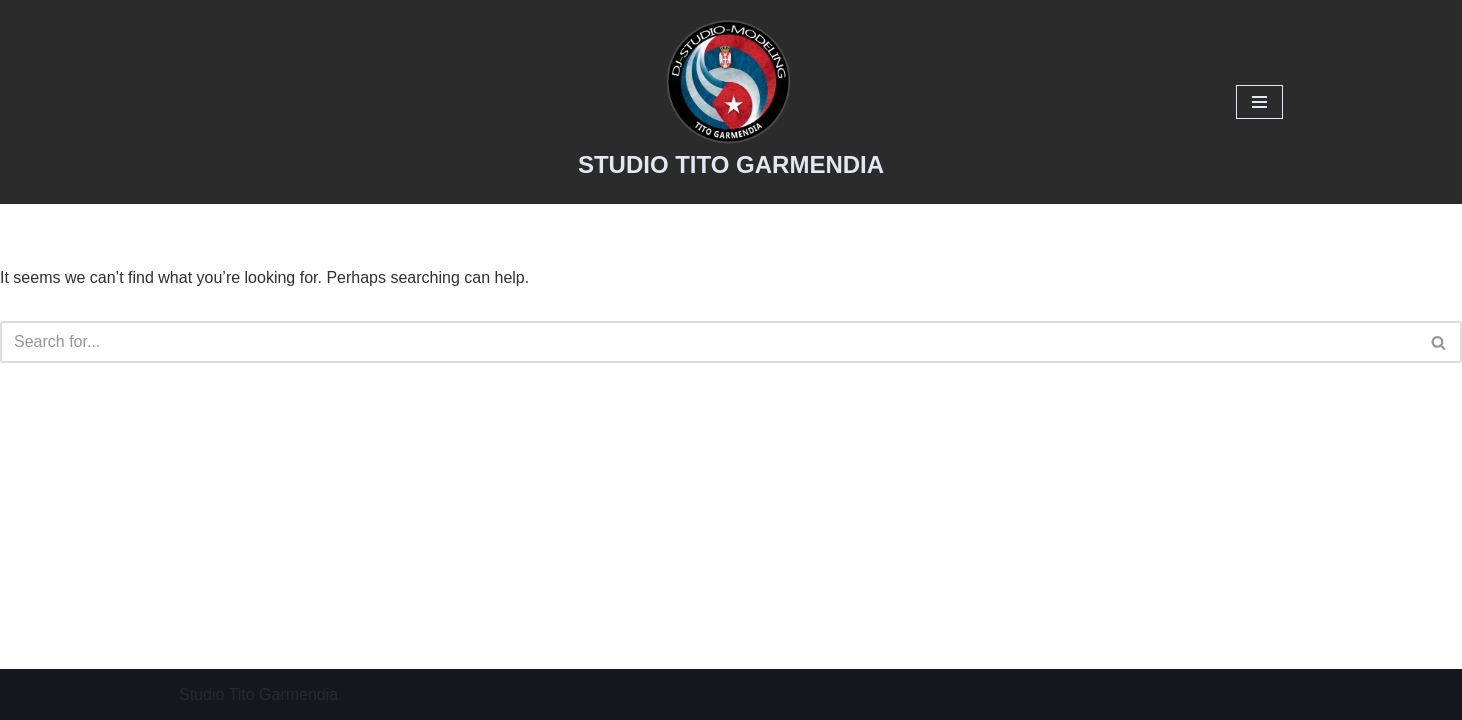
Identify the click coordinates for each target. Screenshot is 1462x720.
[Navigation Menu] (1259, 102)
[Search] (708, 342)
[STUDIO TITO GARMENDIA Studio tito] (731, 102)
